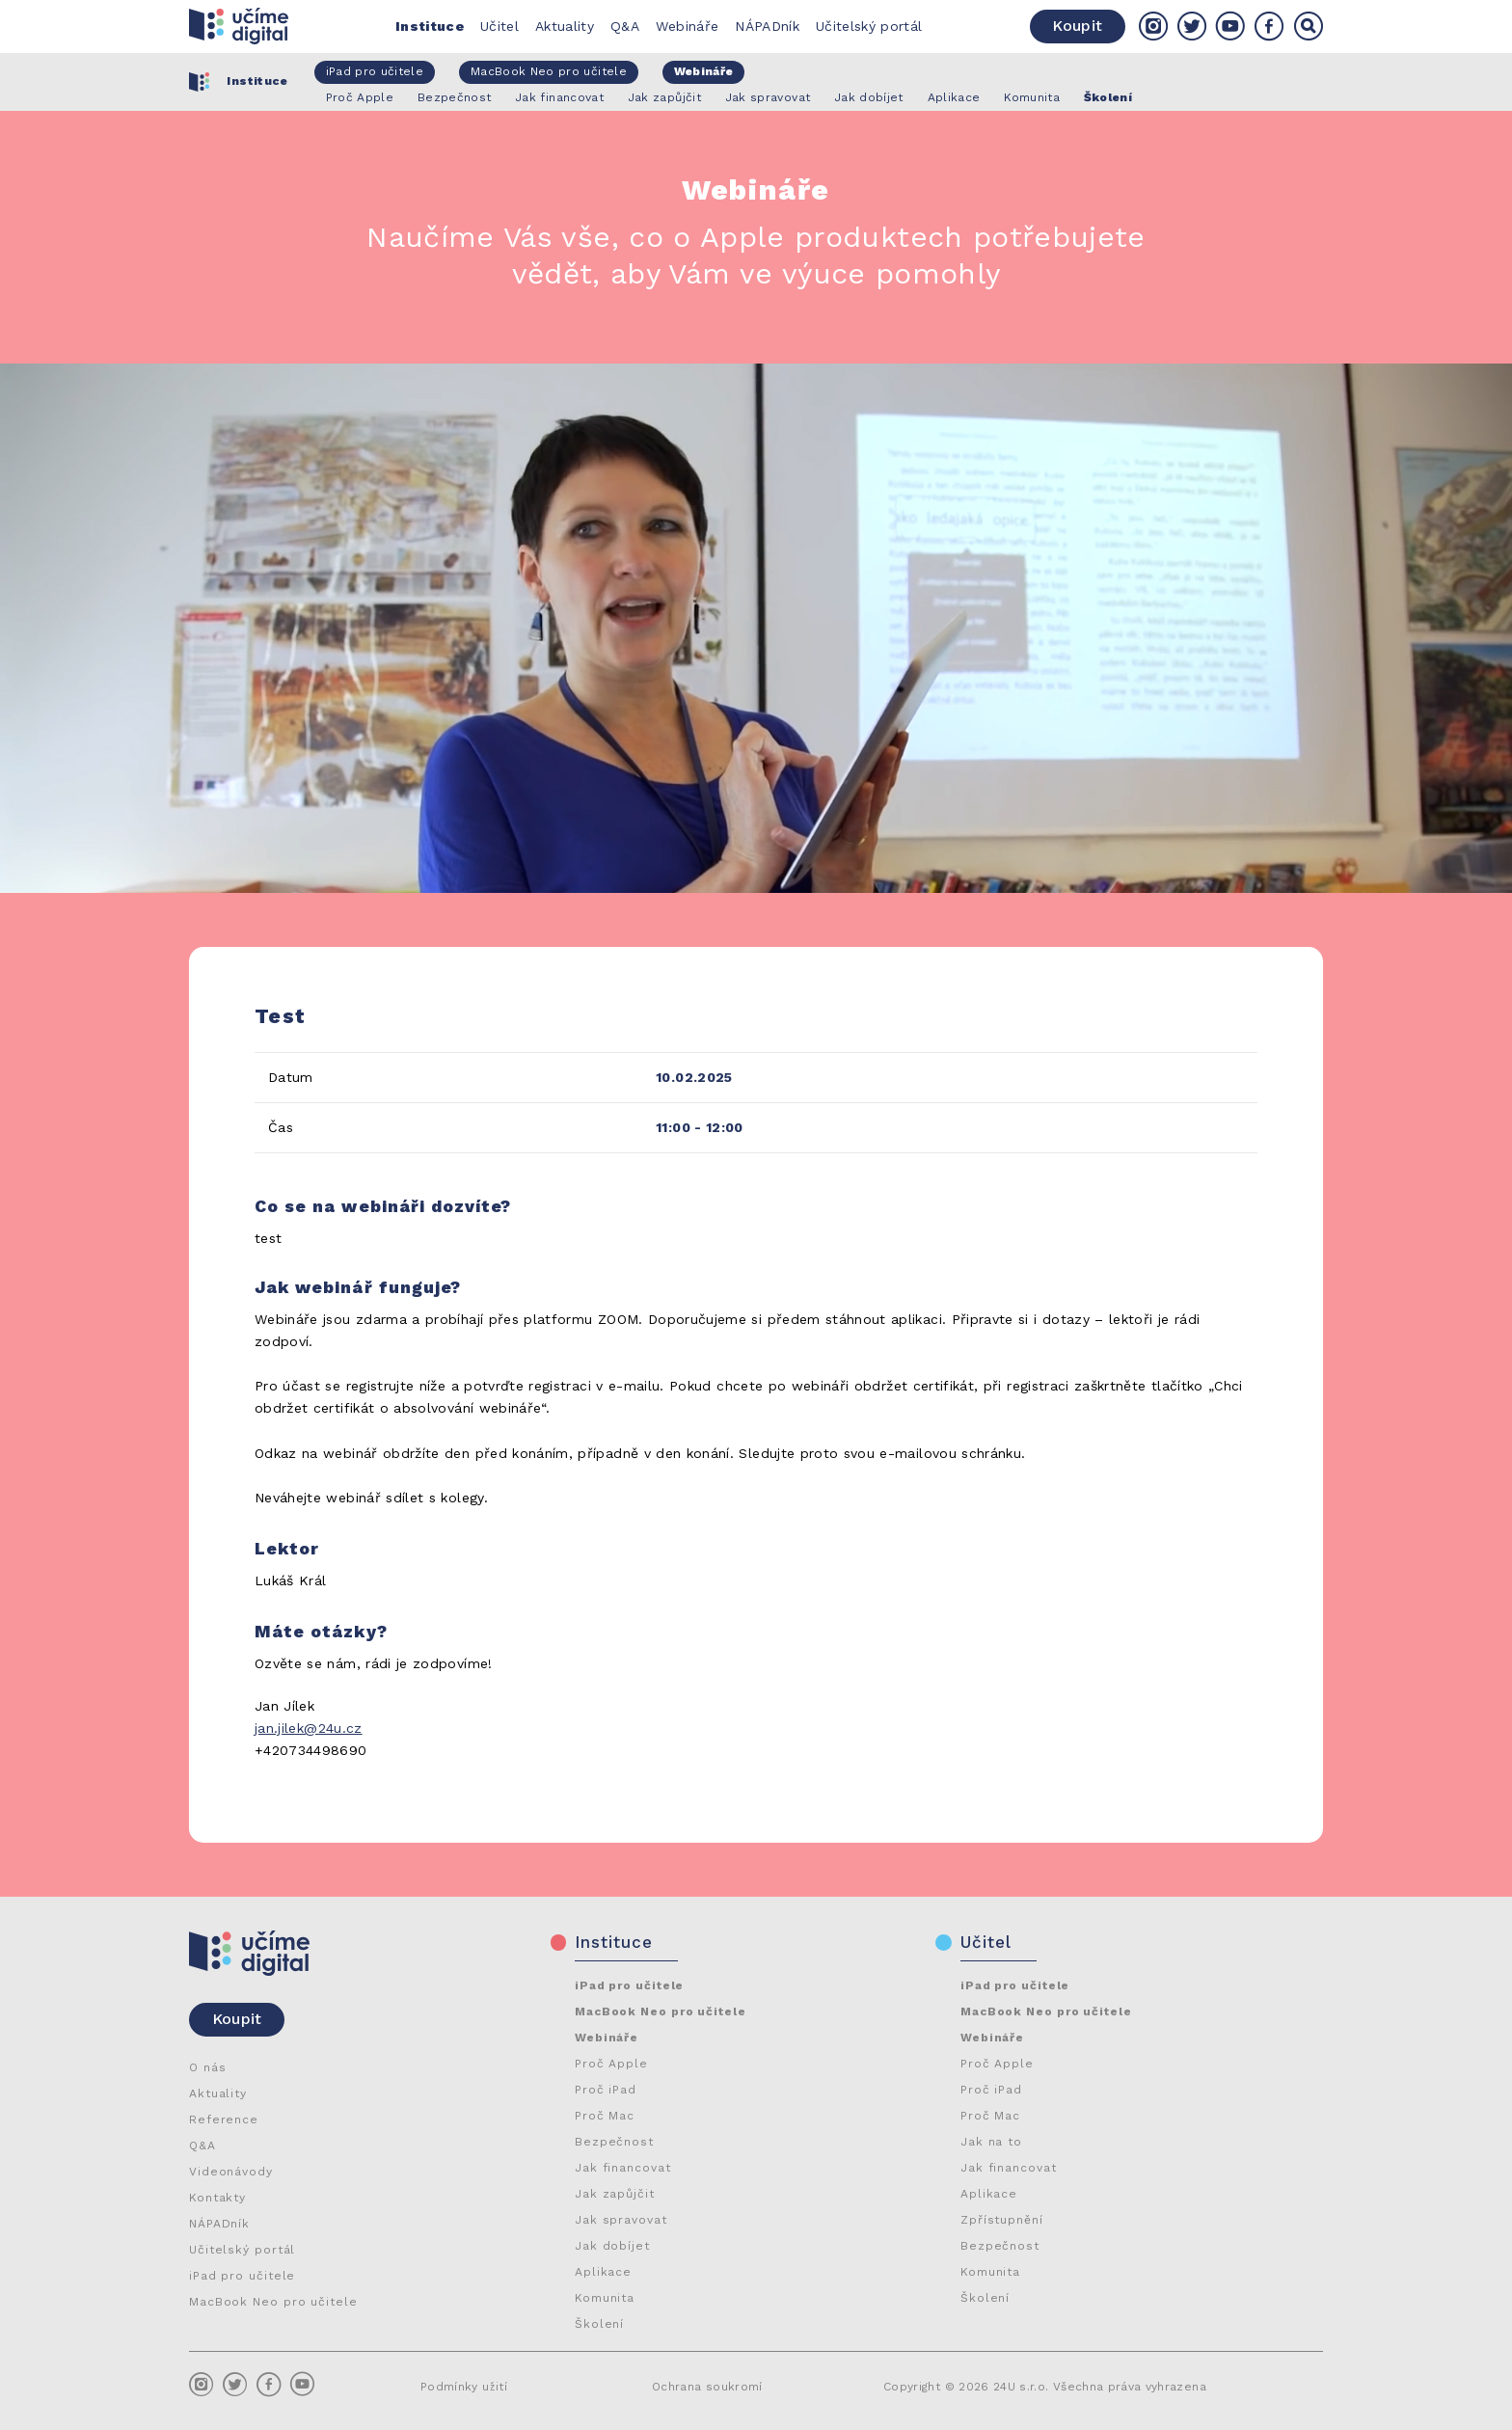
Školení (599, 2324)
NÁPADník (767, 26)
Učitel (499, 26)
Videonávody (231, 2171)
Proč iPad (605, 2089)
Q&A (624, 26)
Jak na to (991, 2141)
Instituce (429, 26)
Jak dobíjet (612, 2246)
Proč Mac (604, 2115)
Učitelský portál (869, 26)
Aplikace (603, 2272)
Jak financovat (623, 2167)
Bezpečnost (614, 2141)
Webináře (687, 26)
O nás (208, 2067)
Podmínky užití (463, 2386)
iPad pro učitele (242, 2275)
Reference (223, 2119)
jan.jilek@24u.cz (309, 1728)
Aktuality (564, 26)
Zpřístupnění (1001, 2220)
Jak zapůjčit (615, 2193)
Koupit (1077, 25)
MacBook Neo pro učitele (273, 2301)
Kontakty (217, 2197)
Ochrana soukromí (707, 2386)
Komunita (604, 2298)
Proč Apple (611, 2063)
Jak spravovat (621, 2220)
